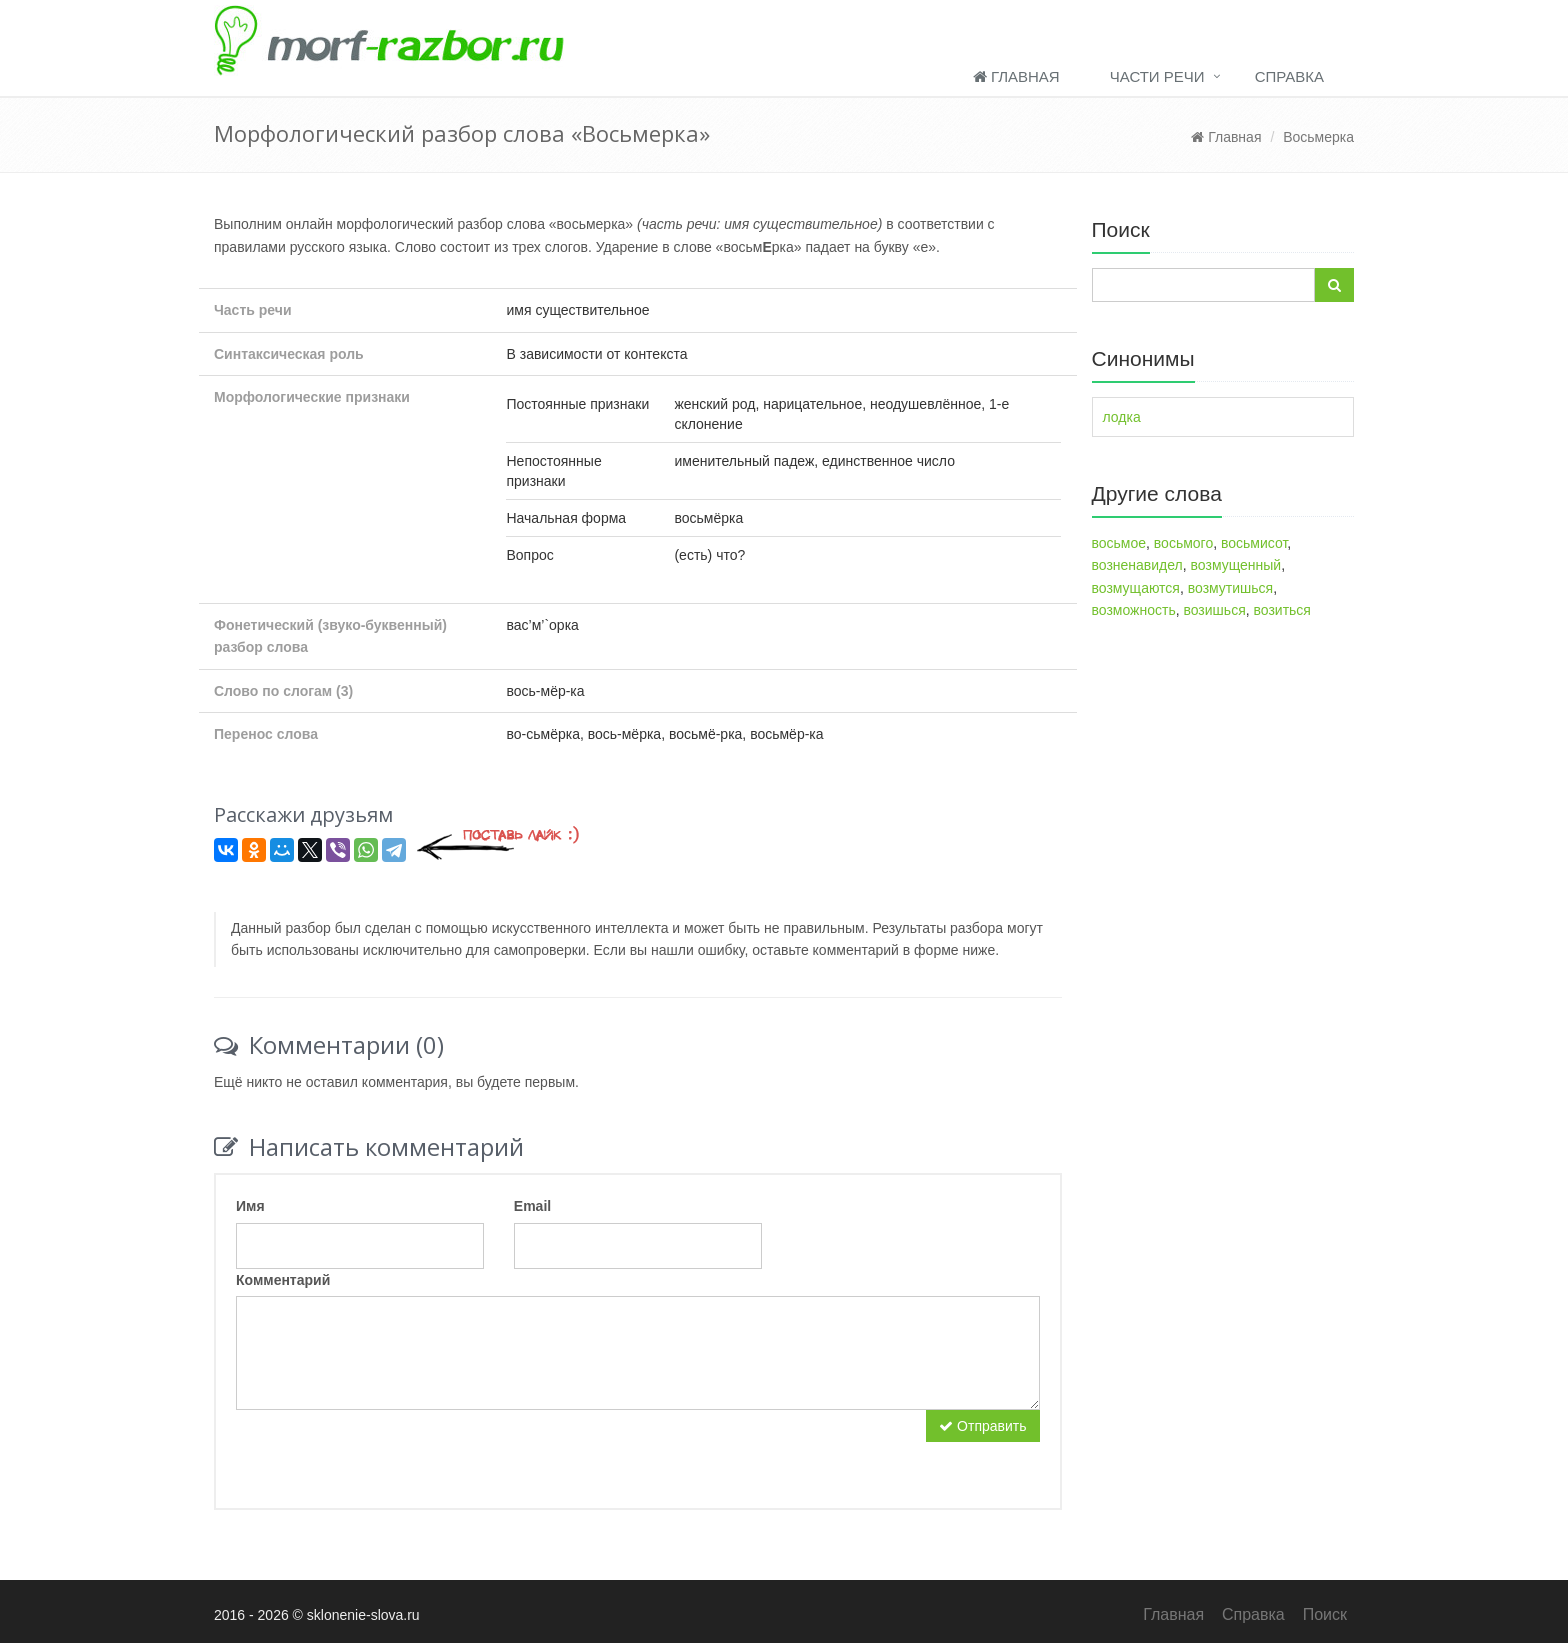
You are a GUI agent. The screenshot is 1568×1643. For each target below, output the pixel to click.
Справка (1289, 76)
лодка (1122, 417)
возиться (1282, 610)
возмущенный (1236, 565)
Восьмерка (1318, 137)
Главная (1016, 76)
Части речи (1157, 76)
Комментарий (283, 1280)
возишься (1214, 610)
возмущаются (1136, 588)
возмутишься (1230, 588)
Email (532, 1206)
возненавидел (1137, 565)
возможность (1134, 610)
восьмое (1119, 543)
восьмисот (1254, 543)
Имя (250, 1206)
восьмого (1183, 543)
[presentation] (388, 1449)
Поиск (1325, 1614)
